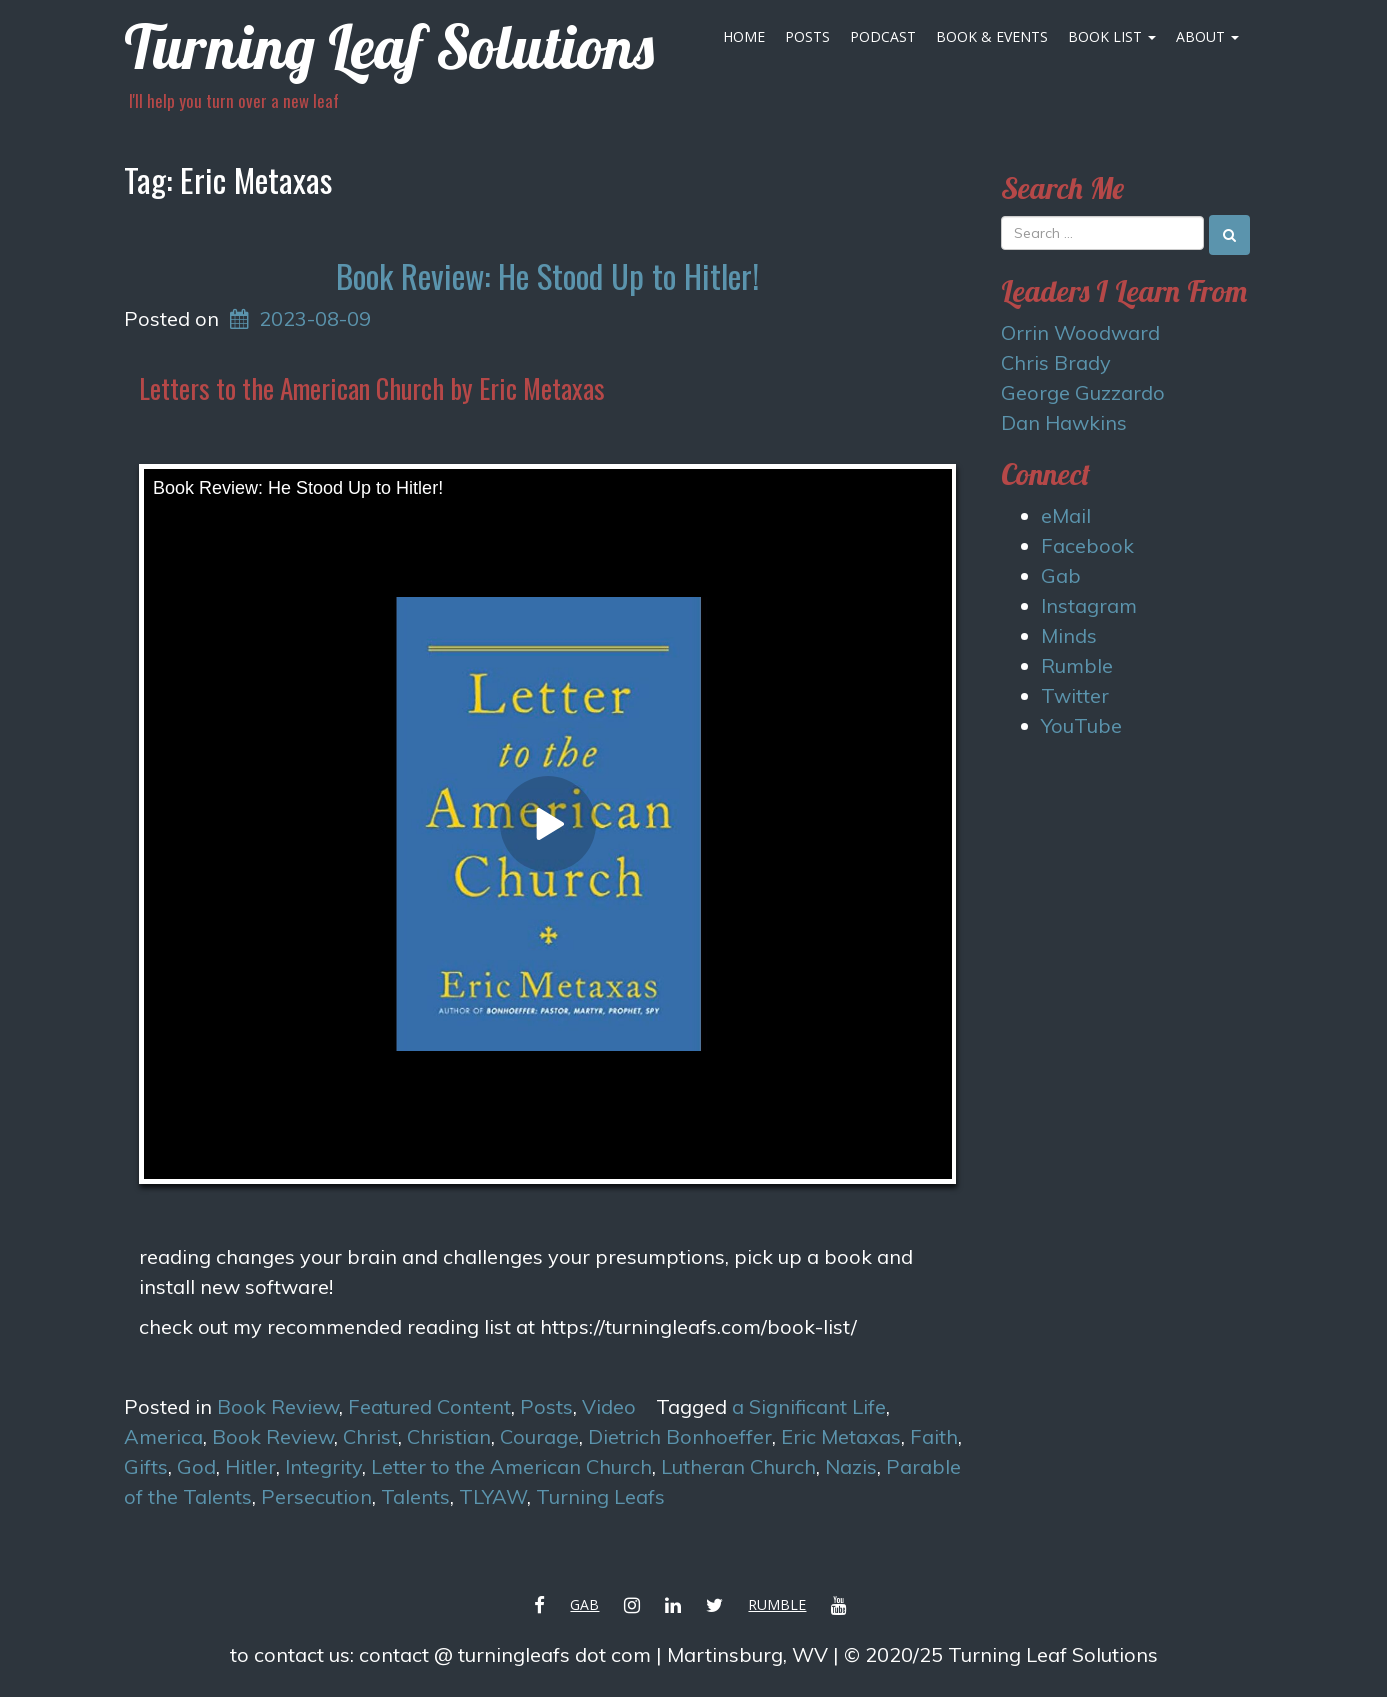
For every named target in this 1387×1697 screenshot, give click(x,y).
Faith (934, 1436)
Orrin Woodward (1080, 332)
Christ (370, 1436)
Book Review (278, 1406)
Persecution (316, 1496)
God (196, 1466)
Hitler (250, 1466)
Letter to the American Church (511, 1466)
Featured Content (429, 1406)
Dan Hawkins (1064, 422)
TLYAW (493, 1496)
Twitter (1075, 695)
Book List (1112, 36)
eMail (1066, 515)
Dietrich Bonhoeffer (680, 1436)
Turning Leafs (600, 1496)
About (1207, 36)
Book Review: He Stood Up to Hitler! (547, 275)
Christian (449, 1436)
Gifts (146, 1466)
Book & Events (992, 36)
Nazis (851, 1466)
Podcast (883, 36)
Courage (539, 1436)
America (163, 1436)
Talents (415, 1496)
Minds (1069, 635)
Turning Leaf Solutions (389, 46)
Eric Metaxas (841, 1436)
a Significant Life (809, 1406)
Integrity (323, 1466)
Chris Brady (1056, 362)
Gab (1061, 575)
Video (609, 1406)
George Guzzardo (1083, 392)
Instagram (1089, 605)
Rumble (1077, 665)
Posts (807, 36)
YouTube (1081, 725)
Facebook (1087, 545)
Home (744, 36)
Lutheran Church (738, 1466)
